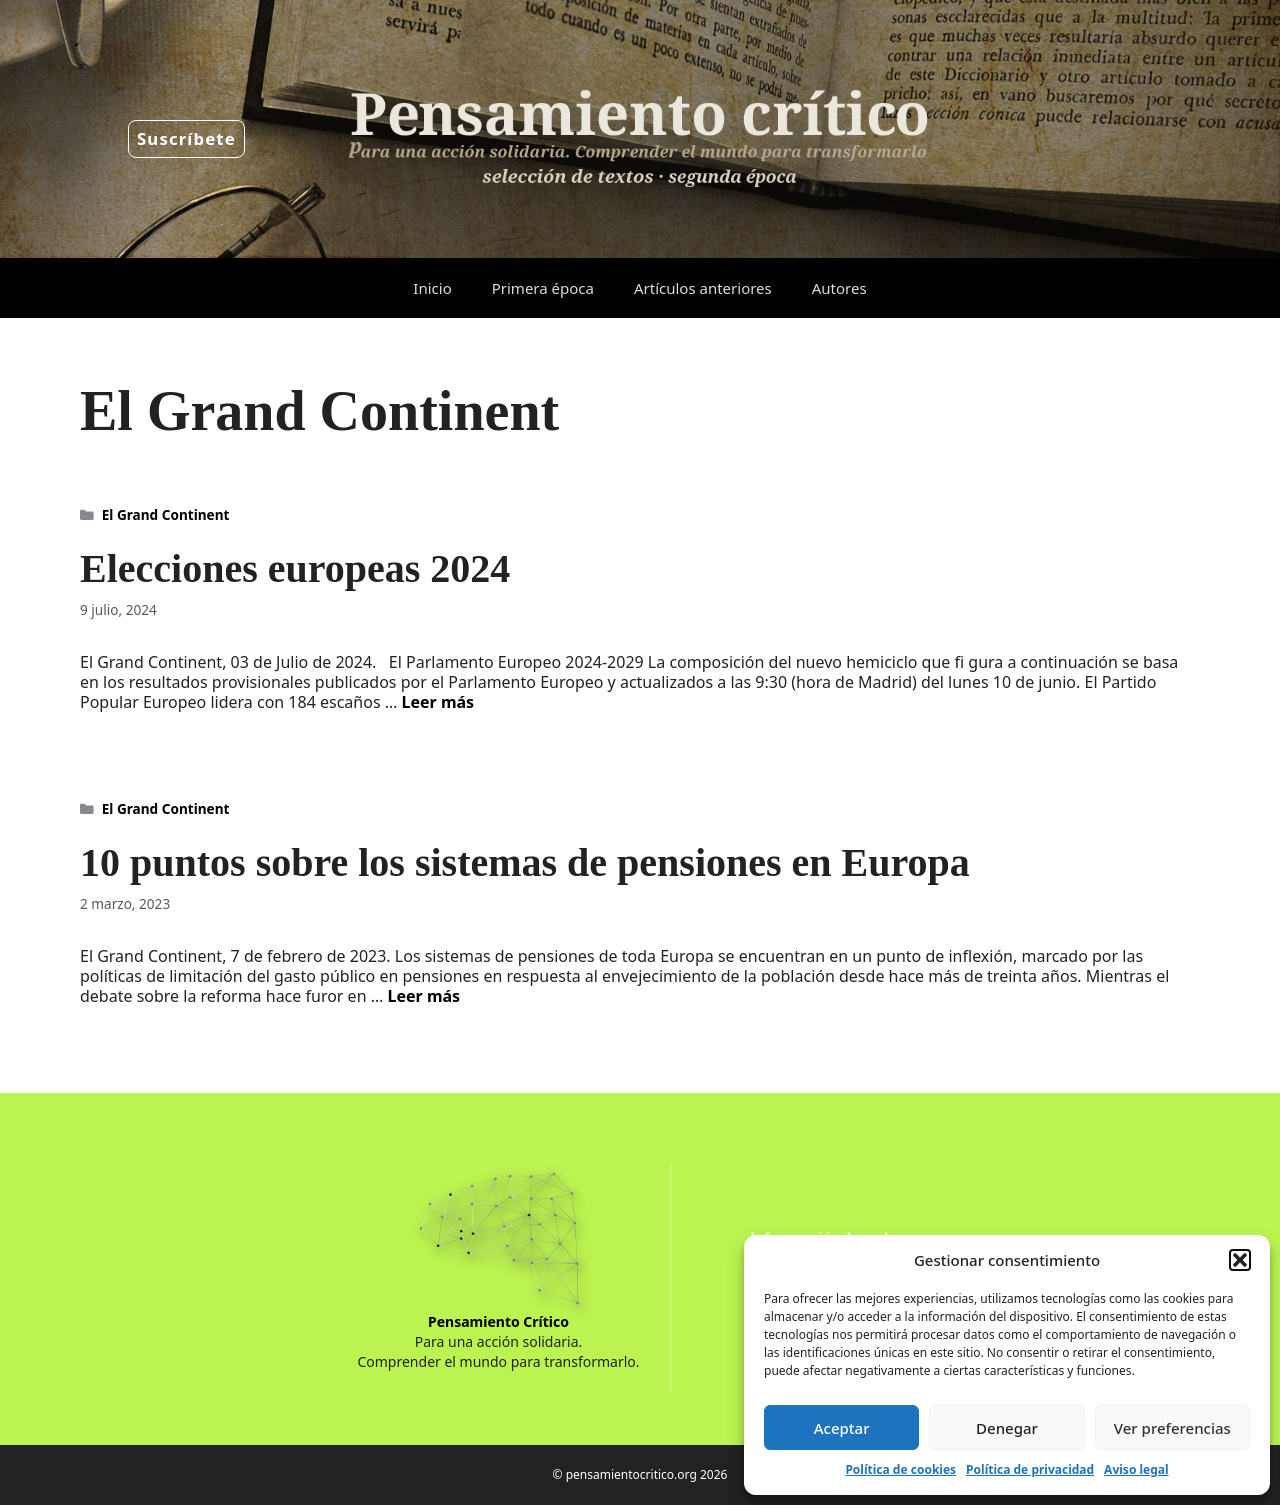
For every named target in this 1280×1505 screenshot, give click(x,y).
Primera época (543, 288)
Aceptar (842, 1428)
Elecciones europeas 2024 (295, 568)
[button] (1240, 1260)
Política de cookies (900, 1469)
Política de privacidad (1030, 1469)
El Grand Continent (166, 514)
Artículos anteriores (703, 288)
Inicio (432, 288)
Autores (839, 288)
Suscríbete (186, 138)
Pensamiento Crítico (498, 1321)
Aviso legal (1136, 1469)
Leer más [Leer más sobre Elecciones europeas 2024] (438, 702)
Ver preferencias (1172, 1428)
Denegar (1007, 1428)
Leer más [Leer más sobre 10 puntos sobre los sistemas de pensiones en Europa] (424, 996)
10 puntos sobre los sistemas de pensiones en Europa (525, 862)
